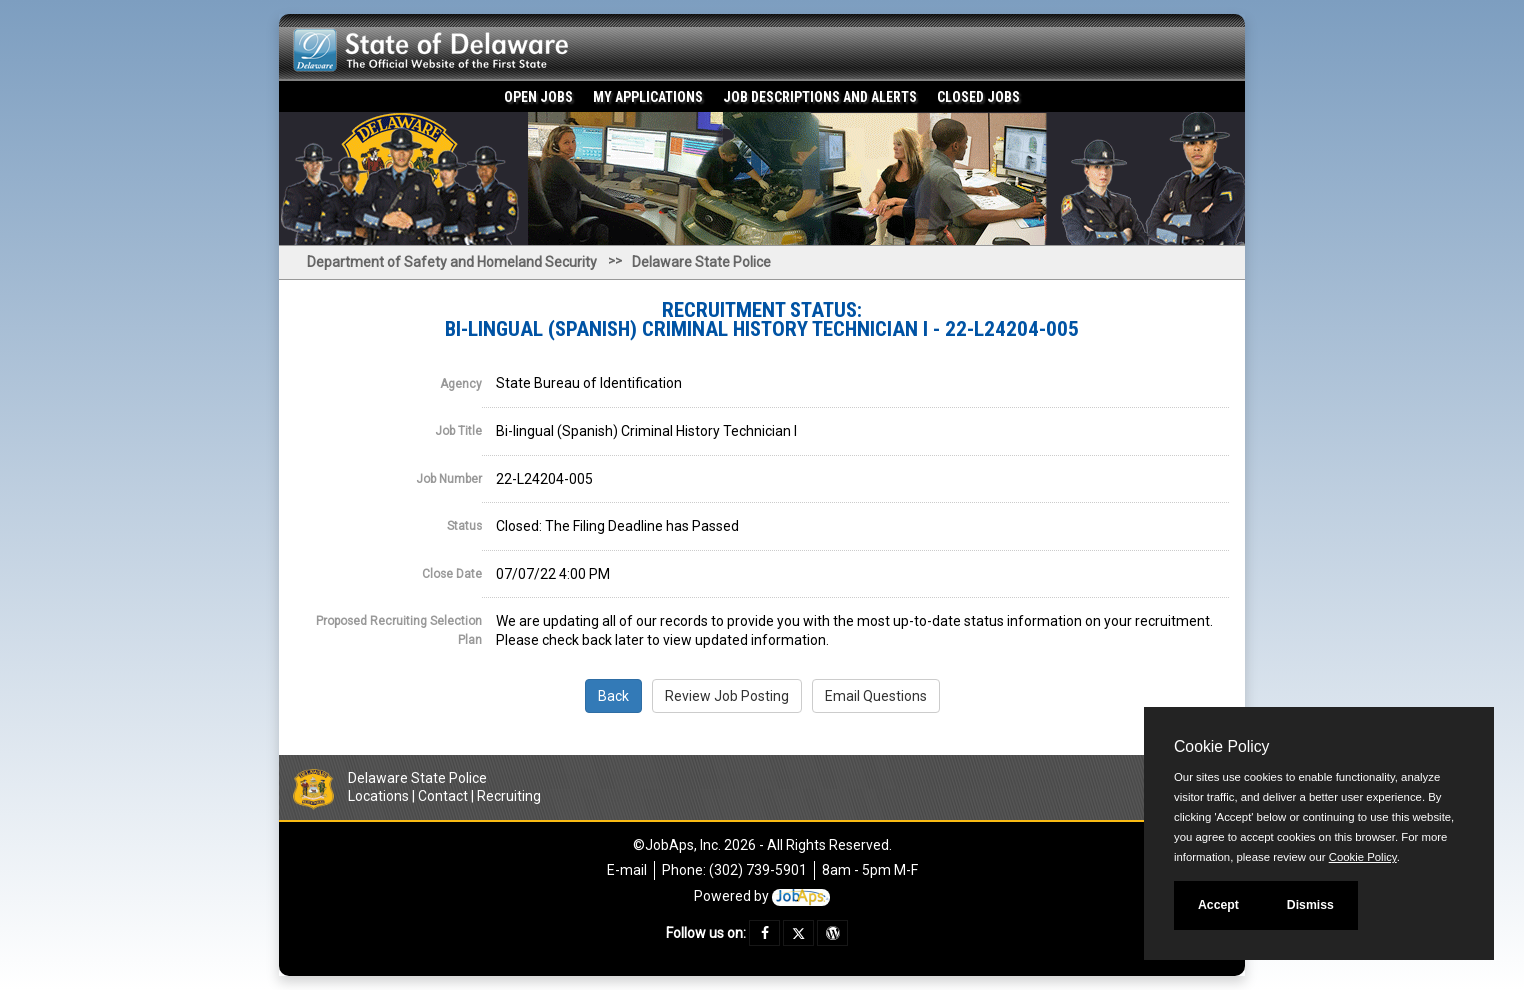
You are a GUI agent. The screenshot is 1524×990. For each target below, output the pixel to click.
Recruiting (509, 796)
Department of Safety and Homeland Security (452, 262)
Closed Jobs (978, 97)
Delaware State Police (701, 262)
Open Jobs (538, 97)
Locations (378, 796)
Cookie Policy (1221, 746)
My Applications (648, 97)
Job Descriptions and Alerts (820, 97)
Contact (443, 796)
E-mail (627, 870)
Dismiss (1310, 905)
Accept (1218, 905)
